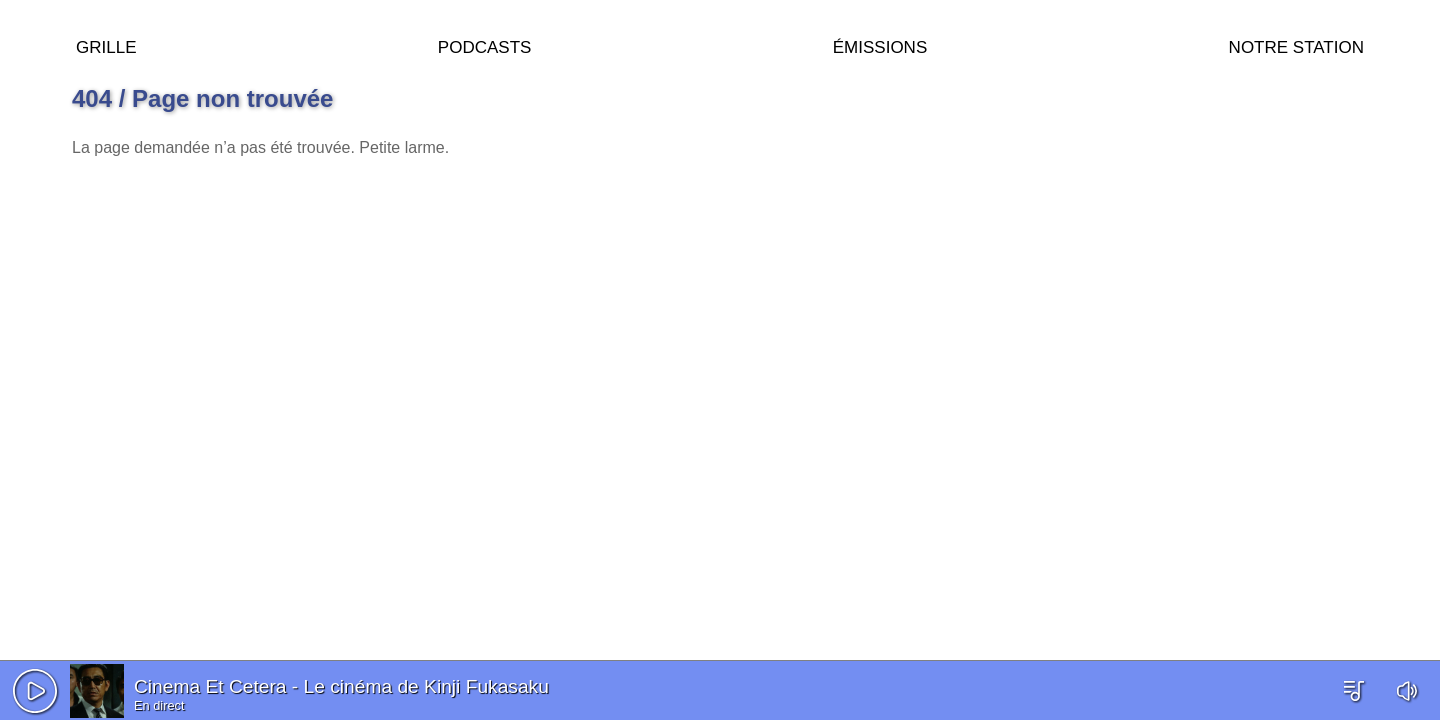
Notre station (1296, 44)
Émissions (880, 44)
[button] (35, 691)
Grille (106, 44)
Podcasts (485, 44)
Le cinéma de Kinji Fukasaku (426, 686)
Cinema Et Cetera (210, 686)
